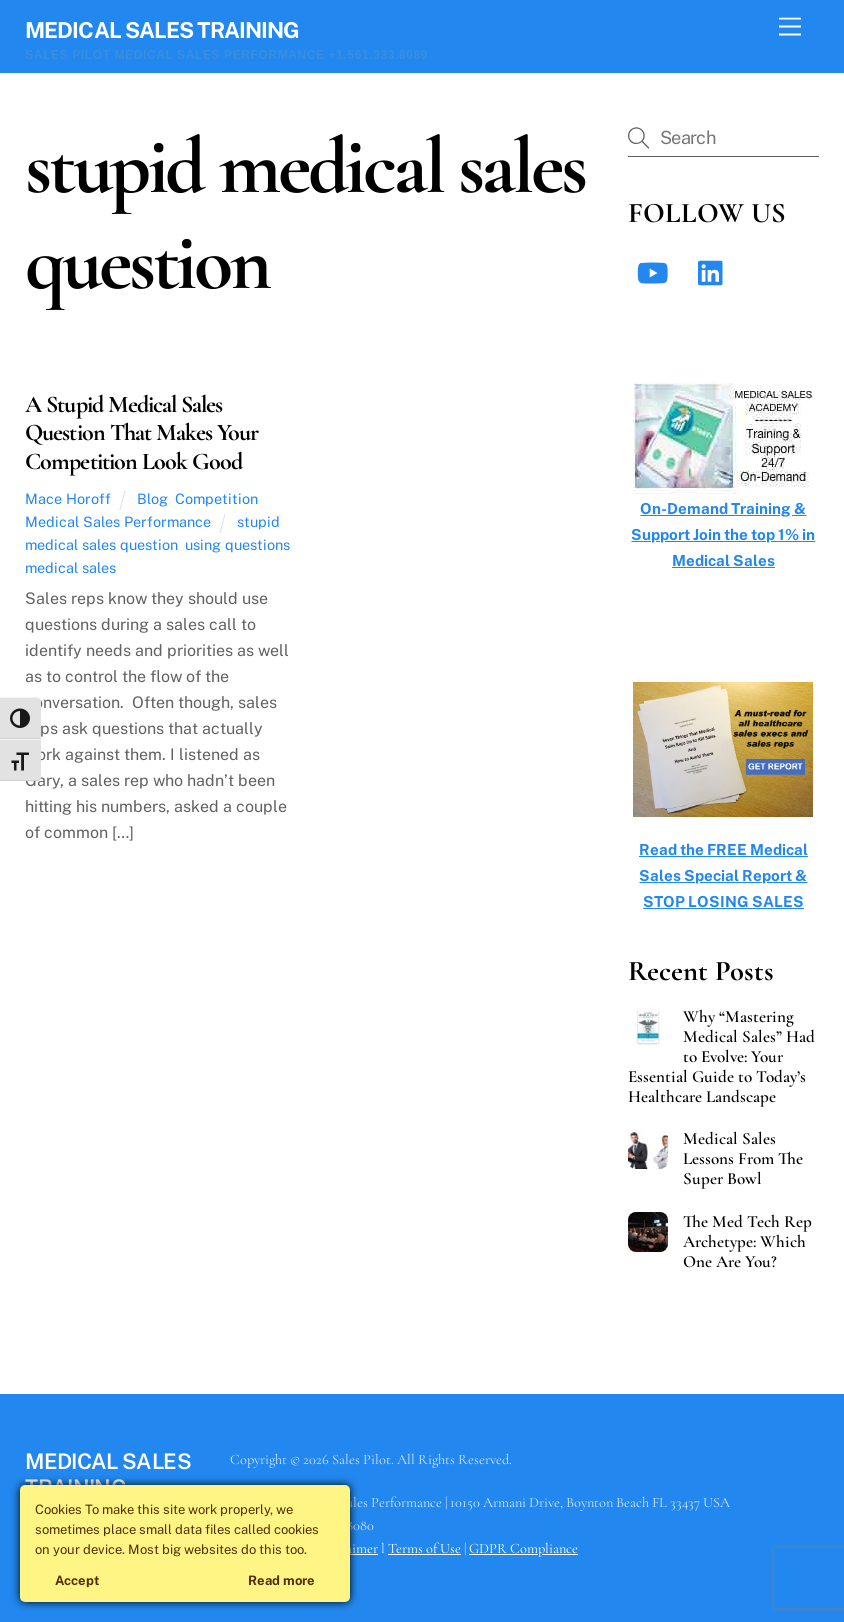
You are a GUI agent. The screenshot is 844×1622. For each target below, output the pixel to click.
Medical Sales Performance (118, 521)
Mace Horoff (68, 498)
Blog (152, 498)
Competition (216, 498)
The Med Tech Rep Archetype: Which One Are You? (747, 1242)
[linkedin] (715, 271)
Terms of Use (424, 1548)
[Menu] (790, 27)
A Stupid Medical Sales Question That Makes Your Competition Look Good (141, 433)
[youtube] (655, 271)
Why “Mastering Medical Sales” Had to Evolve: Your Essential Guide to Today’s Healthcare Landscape (721, 1057)
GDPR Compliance (523, 1548)
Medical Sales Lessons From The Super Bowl (743, 1159)
